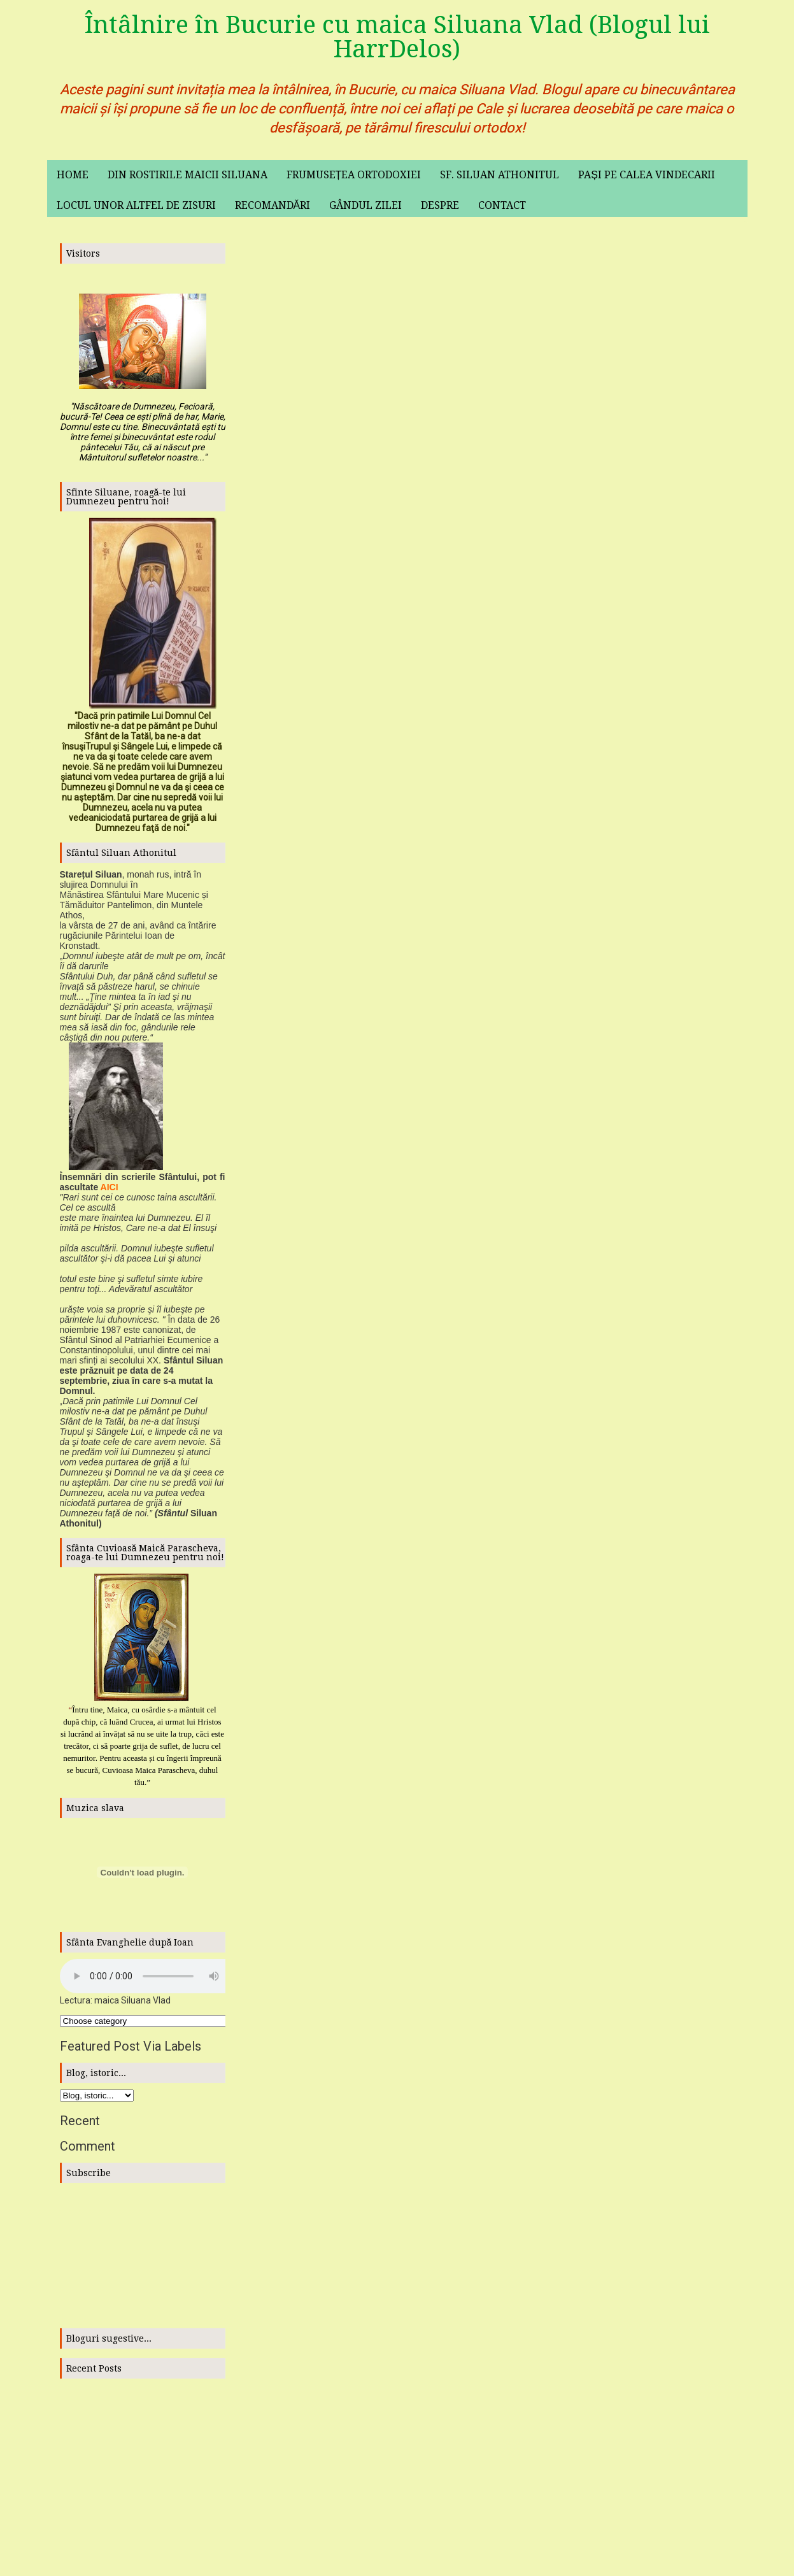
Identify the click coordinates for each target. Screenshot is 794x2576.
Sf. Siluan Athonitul (499, 175)
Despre (440, 205)
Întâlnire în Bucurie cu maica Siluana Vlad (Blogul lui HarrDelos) (397, 37)
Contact (502, 205)
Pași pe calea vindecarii (646, 175)
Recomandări (273, 205)
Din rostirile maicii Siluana (187, 175)
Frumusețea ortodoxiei (354, 175)
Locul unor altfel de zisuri (136, 205)
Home (73, 175)
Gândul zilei (365, 205)
